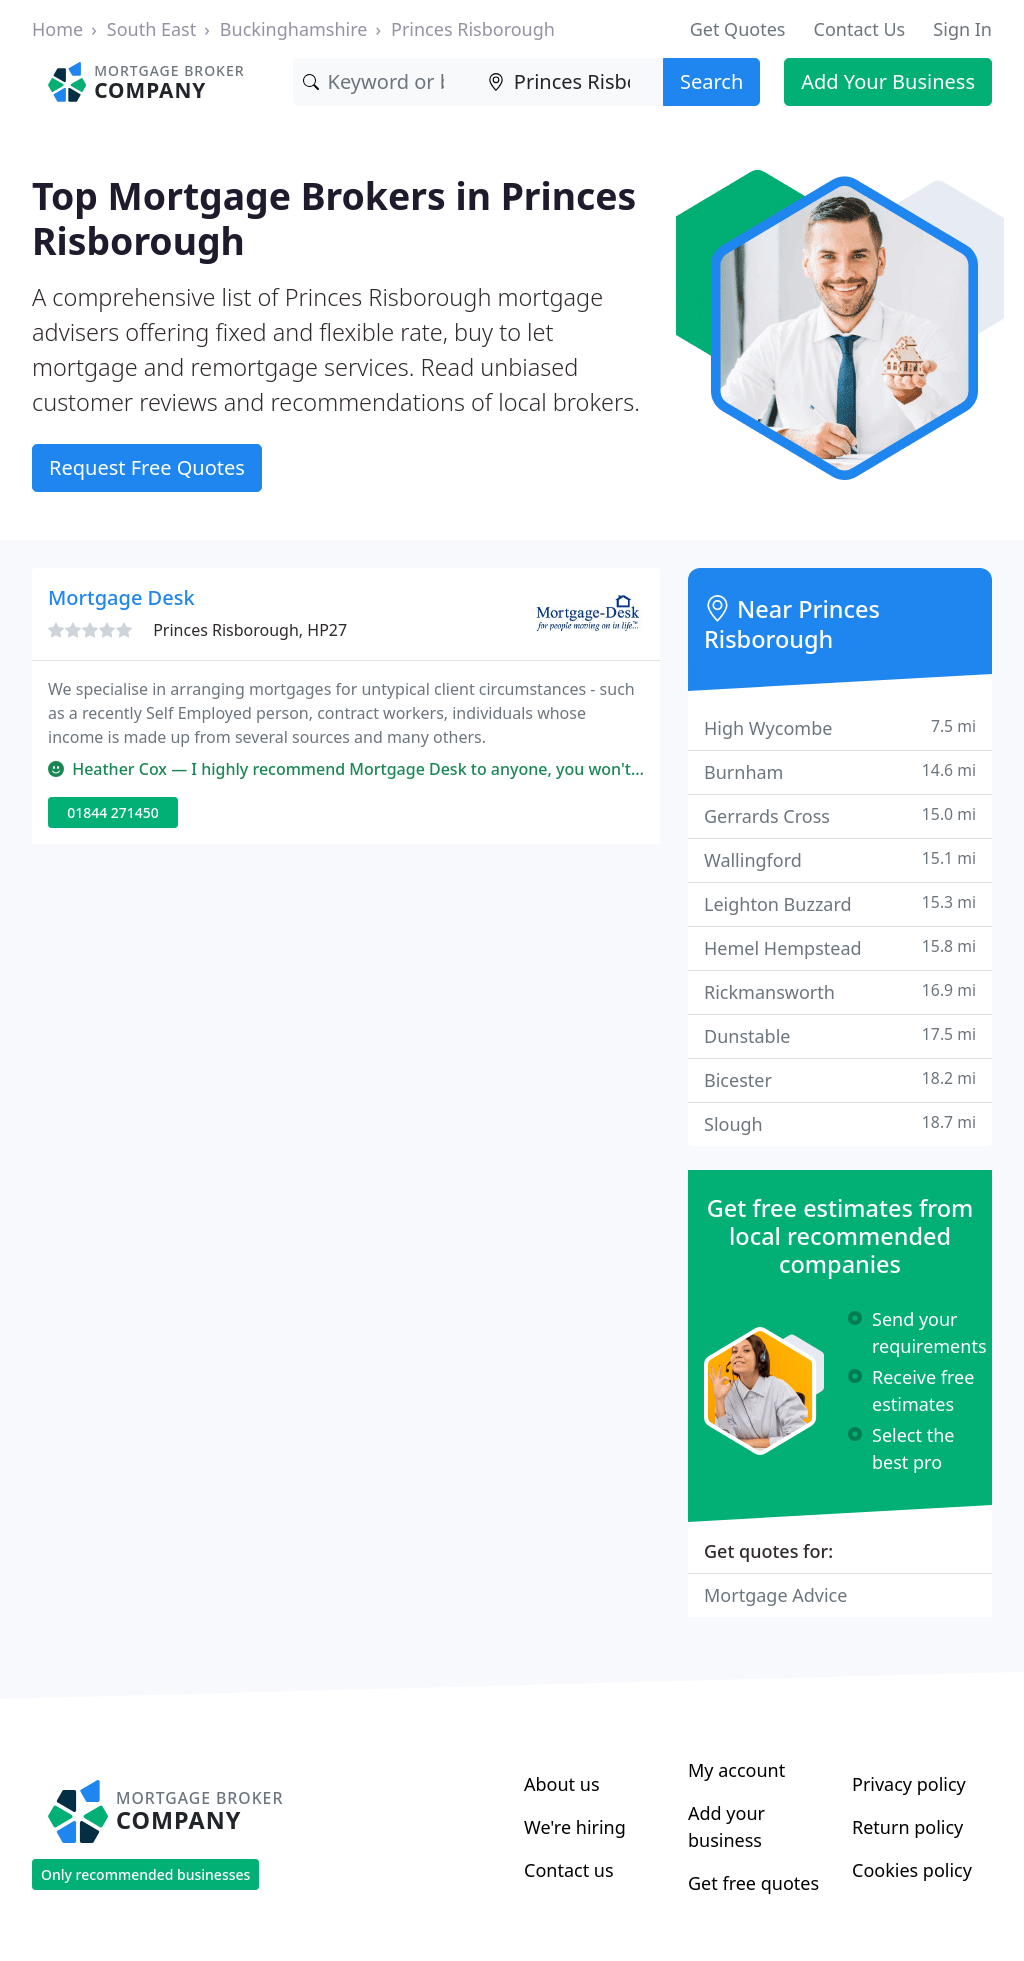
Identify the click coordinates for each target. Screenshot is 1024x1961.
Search (711, 81)
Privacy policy (909, 1784)
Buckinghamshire (294, 29)
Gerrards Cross (840, 815)
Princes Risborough (473, 29)
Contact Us (860, 29)
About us (562, 1784)
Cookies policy (912, 1870)
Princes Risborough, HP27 (250, 630)
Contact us (569, 1870)
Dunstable (840, 1035)
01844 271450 (113, 812)
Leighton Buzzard (840, 903)
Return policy (907, 1827)
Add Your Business (888, 81)
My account (736, 1770)
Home (57, 29)
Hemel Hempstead (840, 947)
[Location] (570, 82)
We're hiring (575, 1827)
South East (151, 29)
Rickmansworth (840, 991)
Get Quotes (738, 29)
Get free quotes (753, 1883)
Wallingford (840, 859)
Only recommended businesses (145, 1874)
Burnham (840, 771)
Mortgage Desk (121, 597)
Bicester (840, 1079)
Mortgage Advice (775, 1595)
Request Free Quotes (147, 467)
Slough (840, 1123)
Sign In (962, 29)
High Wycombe (840, 727)
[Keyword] (385, 82)
